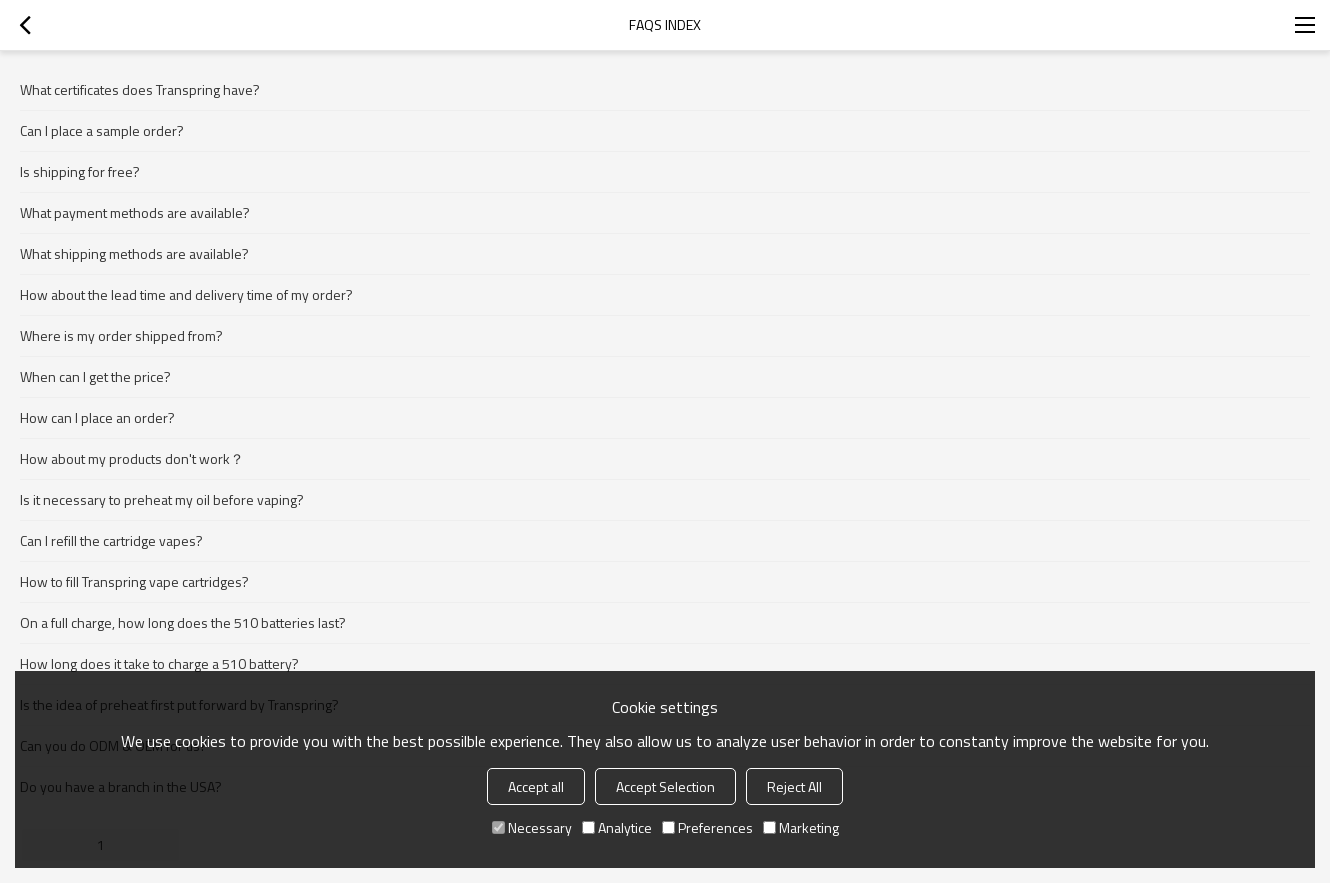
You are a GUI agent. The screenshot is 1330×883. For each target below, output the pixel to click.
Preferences (707, 827)
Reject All (794, 786)
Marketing (801, 827)
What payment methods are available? (135, 212)
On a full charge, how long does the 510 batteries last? (183, 622)
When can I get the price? (95, 376)
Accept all (536, 786)
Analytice (617, 827)
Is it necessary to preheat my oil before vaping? (162, 499)
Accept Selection (665, 786)
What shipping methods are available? (134, 253)
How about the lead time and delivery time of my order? (186, 294)
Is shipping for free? (80, 171)
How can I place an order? (97, 417)
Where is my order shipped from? (121, 335)
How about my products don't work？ (132, 458)
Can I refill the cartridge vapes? (111, 540)
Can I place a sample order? (102, 130)
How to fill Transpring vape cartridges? (134, 581)
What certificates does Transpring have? (140, 89)
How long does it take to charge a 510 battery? (159, 663)
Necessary (532, 827)
